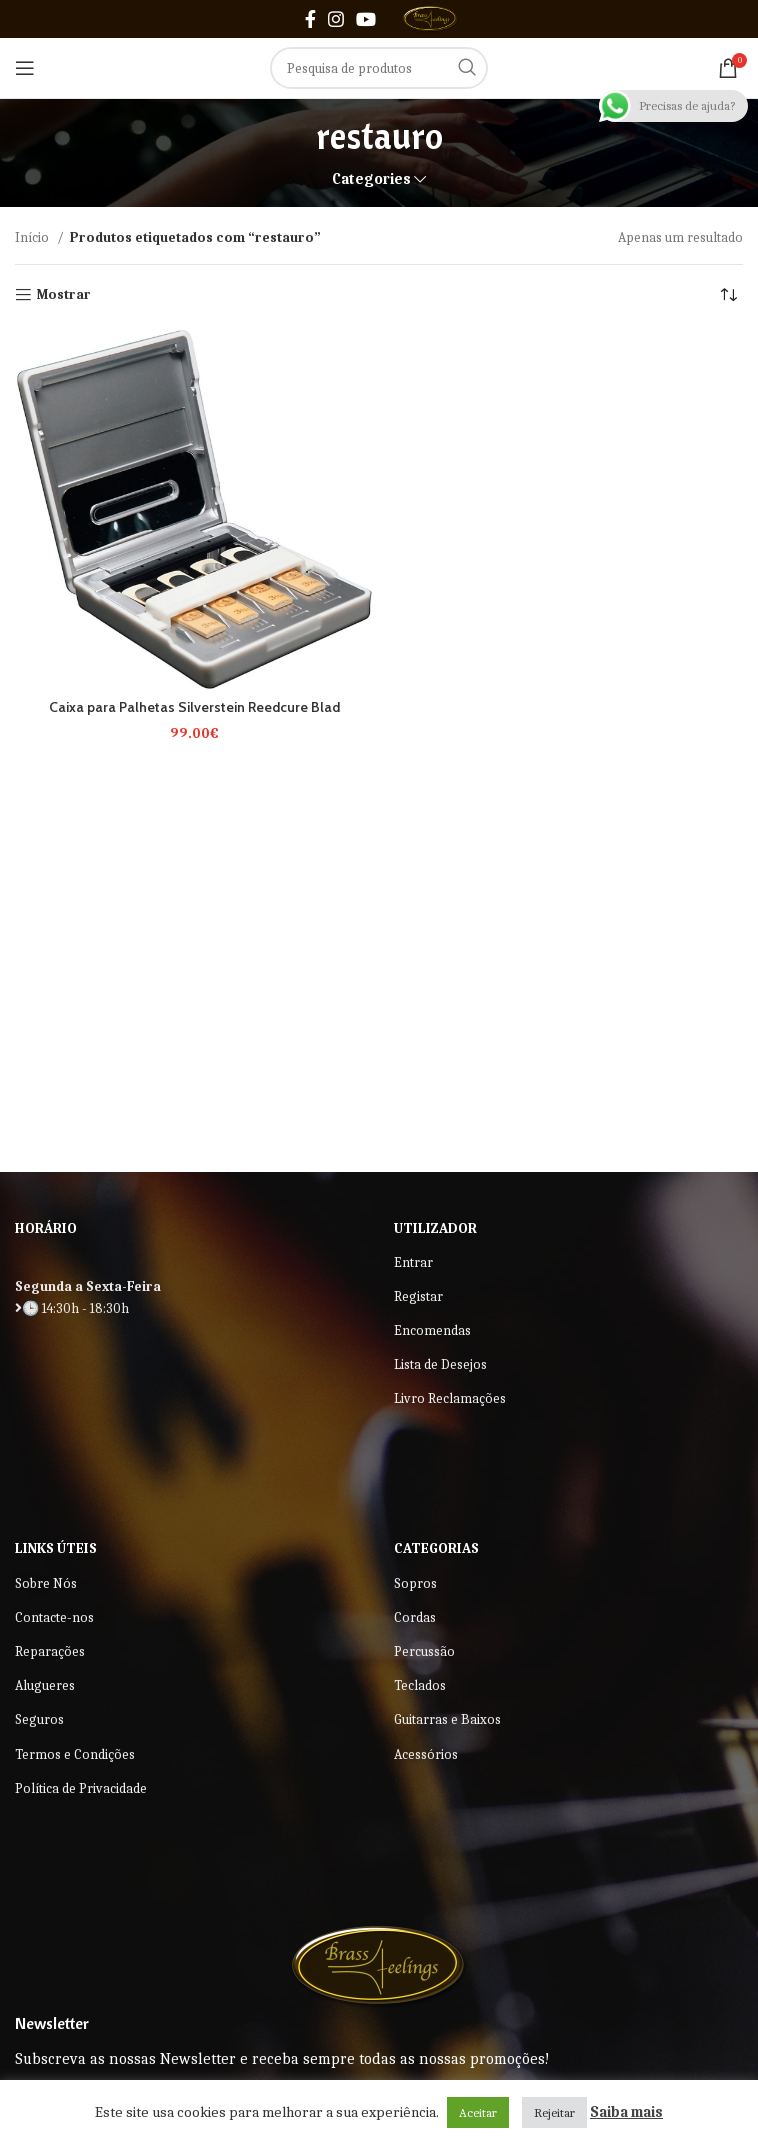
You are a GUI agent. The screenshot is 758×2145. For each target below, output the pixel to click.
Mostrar (64, 295)
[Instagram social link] (336, 19)
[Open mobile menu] (25, 68)
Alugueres (45, 1685)
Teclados (420, 1685)
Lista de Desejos (440, 1364)
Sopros (415, 1583)
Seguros (39, 1719)
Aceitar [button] (478, 2112)
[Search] (379, 68)
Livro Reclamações (450, 1398)
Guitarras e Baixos (447, 1719)
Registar (418, 1296)
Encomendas (432, 1330)
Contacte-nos (54, 1617)
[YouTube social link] (366, 19)
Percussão (424, 1651)
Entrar (413, 1262)
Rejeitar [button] (554, 2112)
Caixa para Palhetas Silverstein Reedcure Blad (194, 707)
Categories (371, 179)
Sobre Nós (46, 1583)
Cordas (415, 1617)
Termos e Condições (75, 1754)
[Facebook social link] (310, 19)
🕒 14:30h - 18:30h (72, 1308)
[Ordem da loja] (728, 295)
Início (33, 237)
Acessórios (426, 1754)
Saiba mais (626, 2112)
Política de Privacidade (81, 1788)
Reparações (50, 1651)
